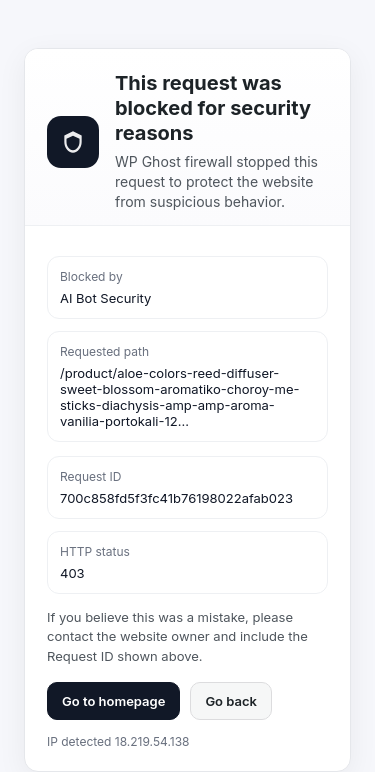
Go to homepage (113, 701)
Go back (231, 701)
